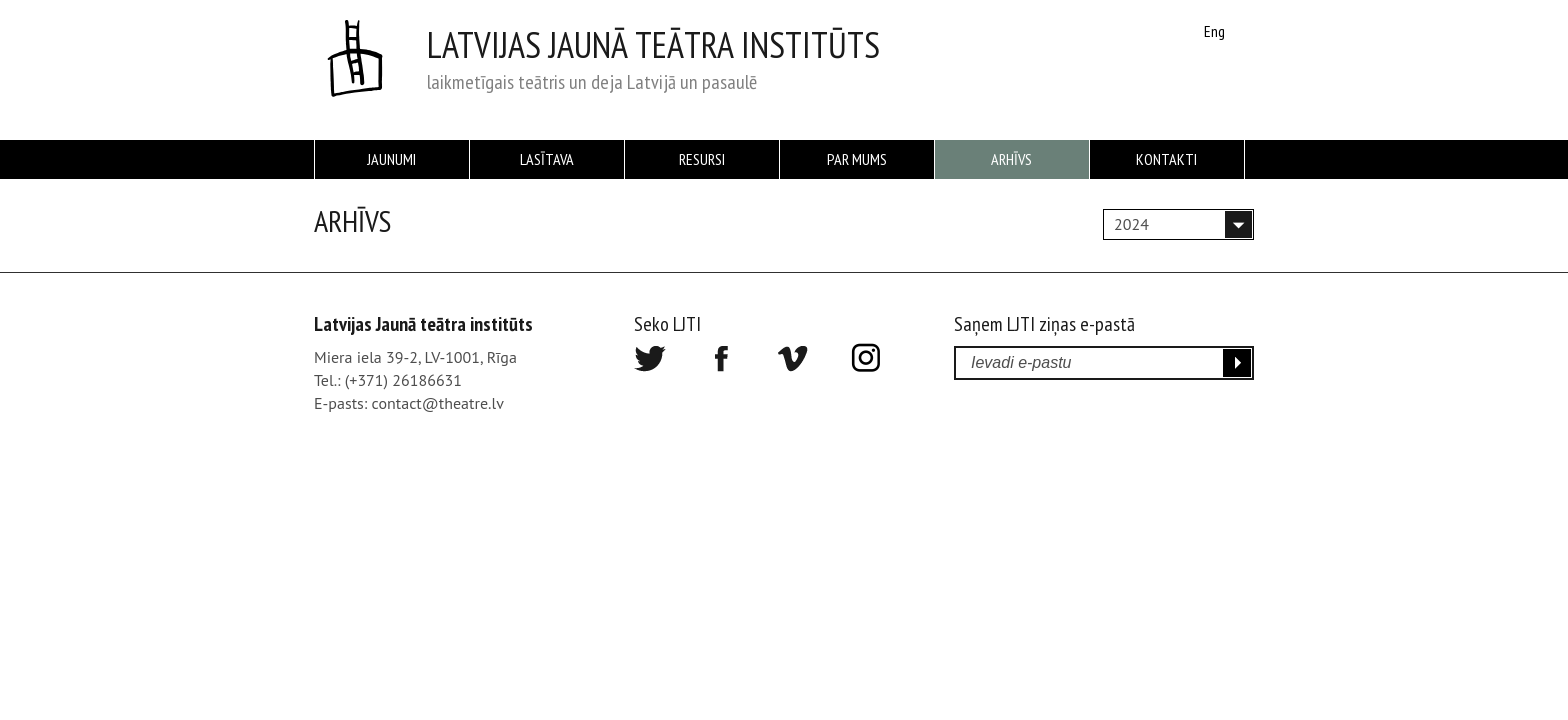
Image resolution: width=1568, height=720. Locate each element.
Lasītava (547, 159)
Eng (1214, 31)
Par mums (857, 159)
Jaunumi (391, 159)
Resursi (702, 159)
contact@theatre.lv (438, 403)
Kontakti (1166, 159)
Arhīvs (1011, 159)
